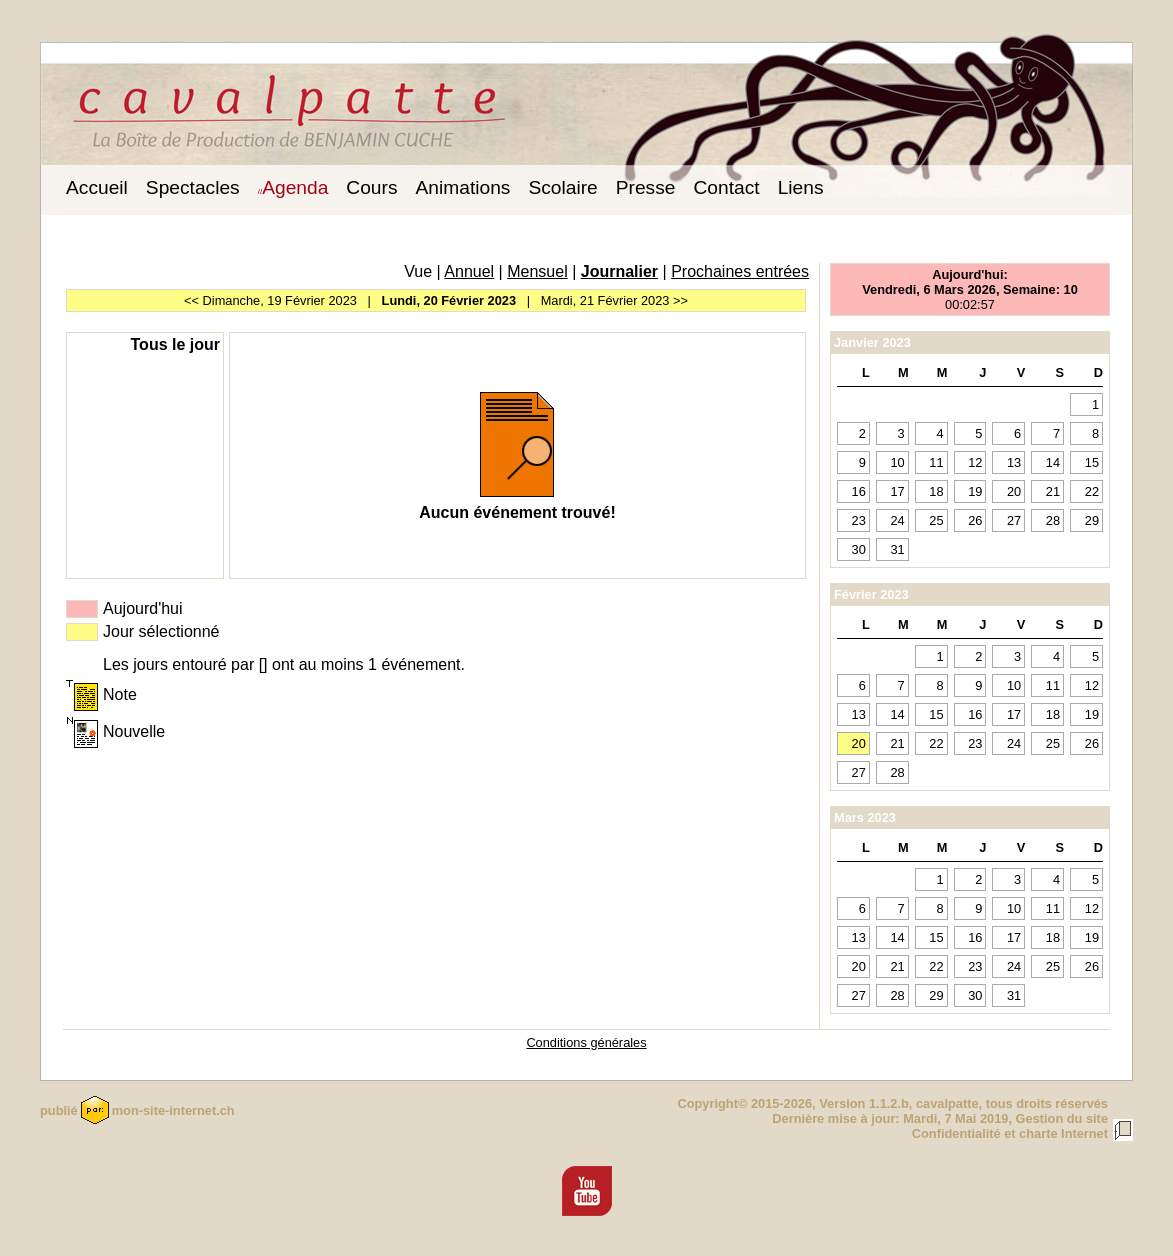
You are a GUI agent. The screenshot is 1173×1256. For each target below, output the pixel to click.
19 (975, 491)
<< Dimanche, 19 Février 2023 (270, 300)
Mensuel (537, 271)
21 (1053, 491)
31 (897, 549)
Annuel (469, 271)
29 (1092, 520)
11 (936, 462)
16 (859, 491)
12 (975, 462)
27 (1014, 520)
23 (859, 520)
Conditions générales (586, 1042)
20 (1014, 491)
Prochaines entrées (740, 271)
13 (1014, 462)
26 (975, 520)
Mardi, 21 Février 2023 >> (614, 300)
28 (1053, 520)
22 (1092, 491)
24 (897, 520)
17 (897, 491)
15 (1092, 462)
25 (936, 520)
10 (897, 462)
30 (859, 549)
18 (936, 491)
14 (1053, 462)
